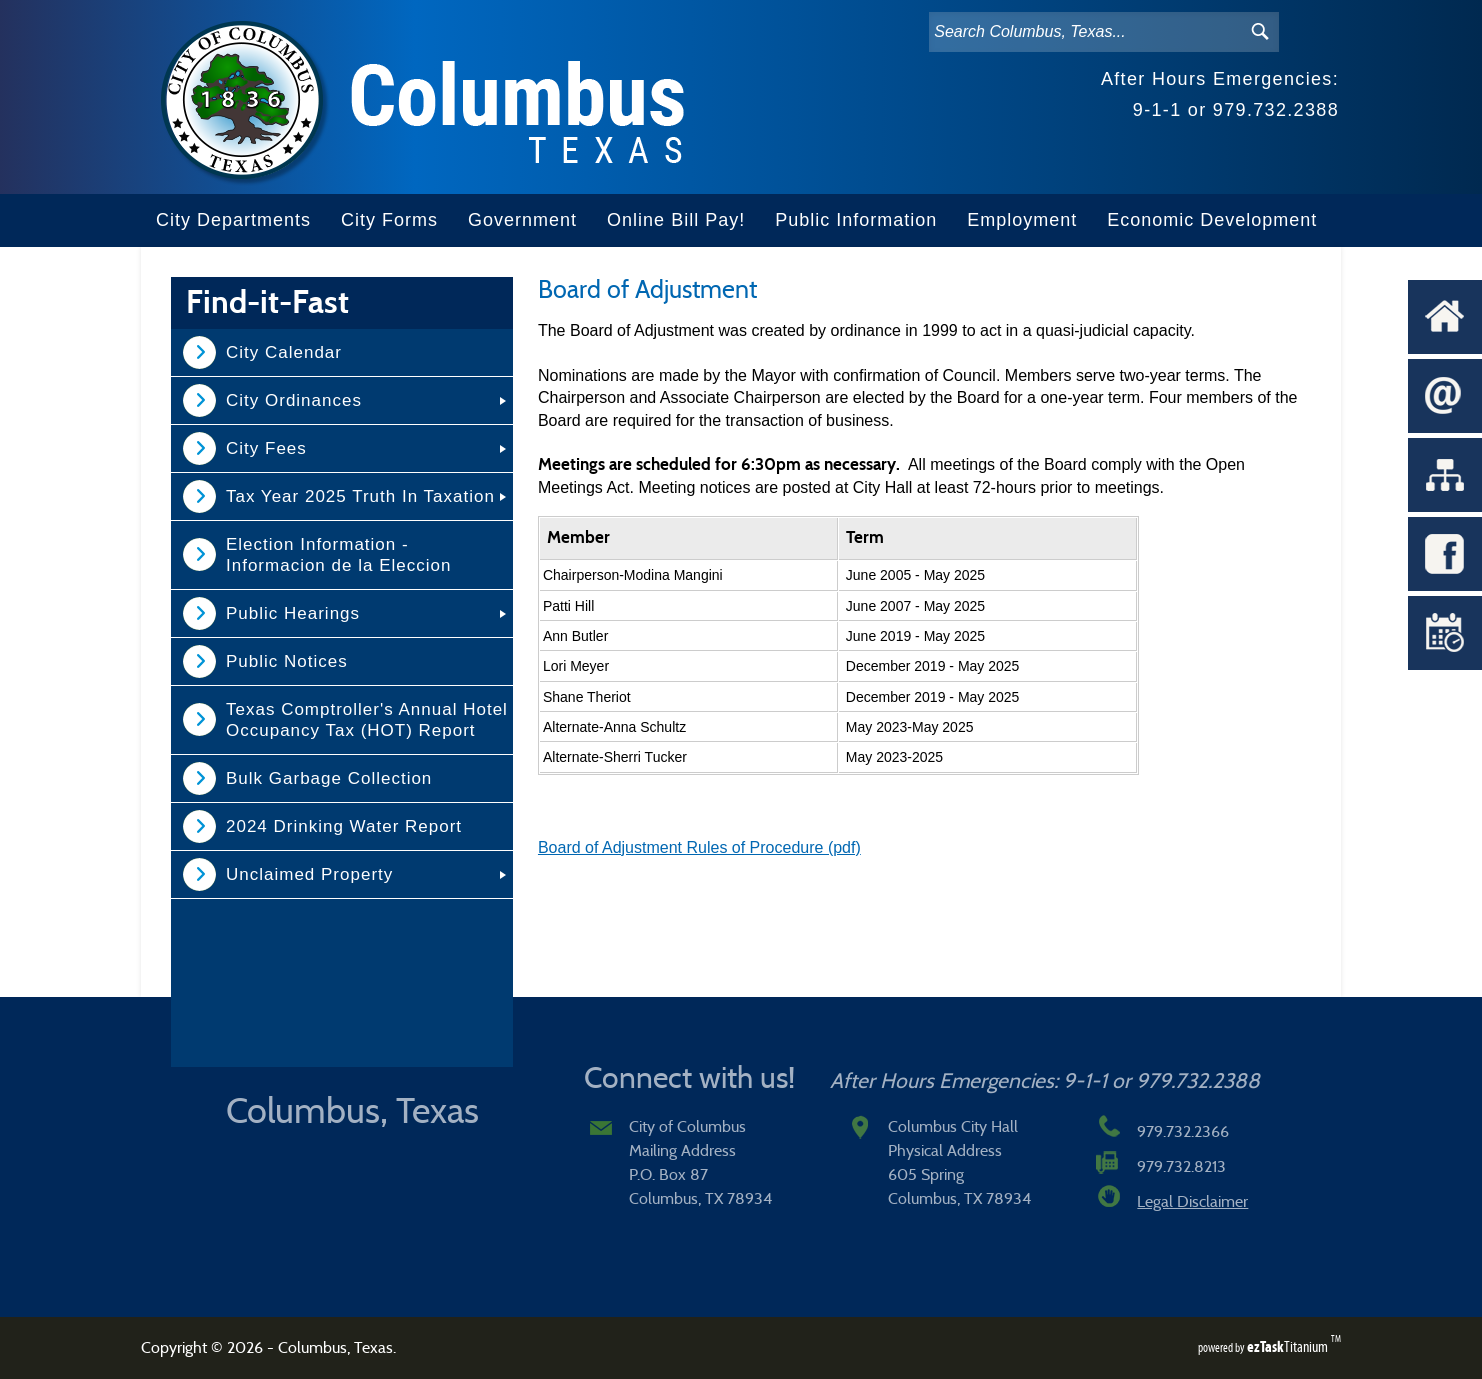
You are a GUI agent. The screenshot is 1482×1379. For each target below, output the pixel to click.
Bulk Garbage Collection (329, 778)
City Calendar (284, 352)
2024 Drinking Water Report (344, 826)
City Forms (389, 220)
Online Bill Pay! (676, 220)
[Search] (1083, 32)
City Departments (233, 220)
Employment (1022, 220)
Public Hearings (293, 613)
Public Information (856, 220)
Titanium (1289, 1346)
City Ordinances (294, 400)
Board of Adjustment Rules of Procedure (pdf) (699, 847)
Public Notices (287, 661)
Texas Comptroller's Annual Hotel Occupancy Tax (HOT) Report (367, 720)
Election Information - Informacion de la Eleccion (338, 555)
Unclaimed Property (309, 874)
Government (522, 220)
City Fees (266, 448)
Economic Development (1212, 220)
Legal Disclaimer (1192, 1202)
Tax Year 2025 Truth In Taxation (360, 496)
